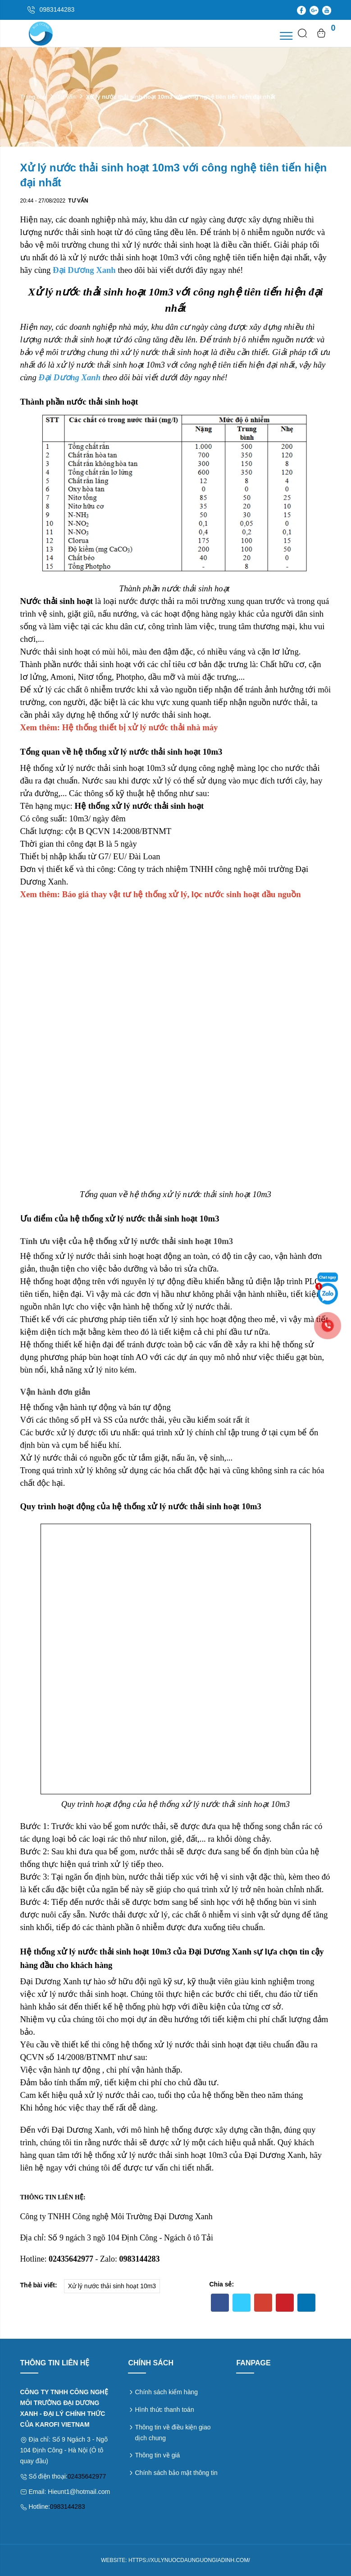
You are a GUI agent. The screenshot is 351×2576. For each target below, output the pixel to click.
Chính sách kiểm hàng (166, 2392)
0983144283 (67, 2506)
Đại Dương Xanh (84, 270)
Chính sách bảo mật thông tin (176, 2472)
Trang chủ (33, 96)
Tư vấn (66, 96)
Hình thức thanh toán (164, 2409)
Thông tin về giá (157, 2455)
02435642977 (87, 2476)
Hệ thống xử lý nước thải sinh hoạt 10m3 (93, 768)
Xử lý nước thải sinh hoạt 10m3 (112, 2286)
